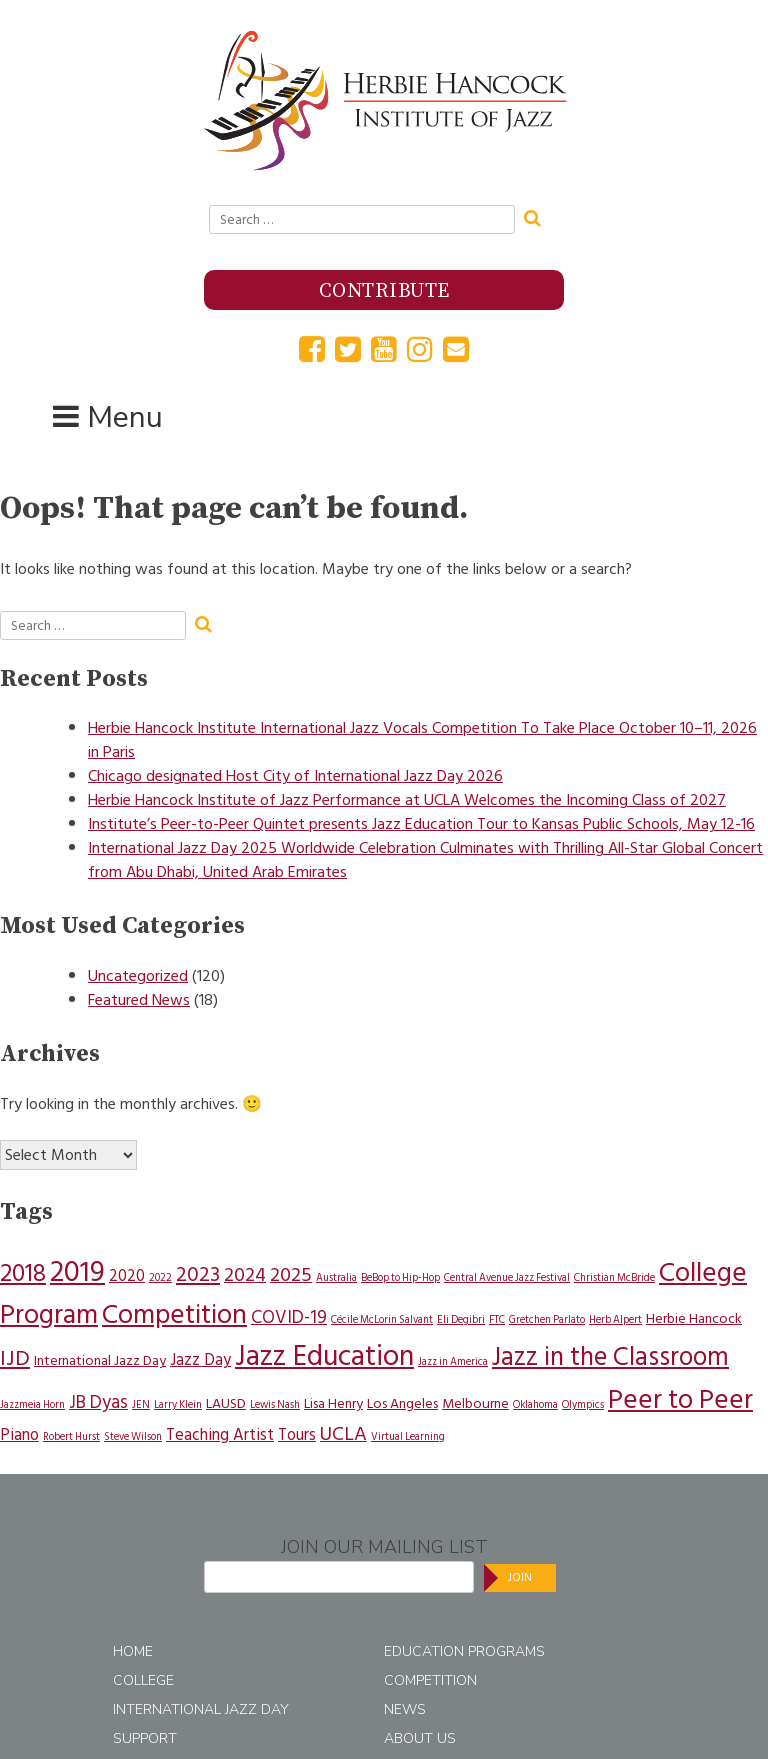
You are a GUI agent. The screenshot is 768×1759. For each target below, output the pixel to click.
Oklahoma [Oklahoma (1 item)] (535, 1404)
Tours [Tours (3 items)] (297, 1435)
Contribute (384, 291)
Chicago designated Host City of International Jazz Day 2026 (295, 776)
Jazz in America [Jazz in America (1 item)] (453, 1361)
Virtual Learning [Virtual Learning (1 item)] (408, 1436)
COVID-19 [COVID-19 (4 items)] (289, 1317)
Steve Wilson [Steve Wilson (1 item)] (133, 1436)
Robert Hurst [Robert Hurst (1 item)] (71, 1436)
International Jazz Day (201, 1709)
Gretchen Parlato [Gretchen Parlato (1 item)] (547, 1319)
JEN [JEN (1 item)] (141, 1404)
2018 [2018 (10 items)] (23, 1273)
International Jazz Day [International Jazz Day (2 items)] (100, 1360)
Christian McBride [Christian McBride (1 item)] (614, 1277)
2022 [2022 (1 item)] (160, 1277)
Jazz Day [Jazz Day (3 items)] (200, 1360)
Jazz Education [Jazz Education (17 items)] (324, 1356)
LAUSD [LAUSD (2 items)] (226, 1403)
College (143, 1680)
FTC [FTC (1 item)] (497, 1319)
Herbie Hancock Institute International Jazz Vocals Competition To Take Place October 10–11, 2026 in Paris (422, 740)
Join (520, 1577)
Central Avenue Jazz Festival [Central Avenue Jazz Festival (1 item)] (507, 1277)
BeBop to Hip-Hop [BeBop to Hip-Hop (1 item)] (400, 1277)
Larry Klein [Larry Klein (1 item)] (178, 1404)
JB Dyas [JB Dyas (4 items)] (98, 1402)
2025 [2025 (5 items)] (291, 1275)
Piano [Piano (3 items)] (19, 1435)
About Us (420, 1738)
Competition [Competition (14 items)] (174, 1314)
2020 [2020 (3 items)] (127, 1276)
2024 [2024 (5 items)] (245, 1275)
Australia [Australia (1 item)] (336, 1277)
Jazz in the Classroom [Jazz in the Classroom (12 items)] (610, 1357)
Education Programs (464, 1651)
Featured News (139, 1000)
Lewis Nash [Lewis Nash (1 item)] (275, 1404)
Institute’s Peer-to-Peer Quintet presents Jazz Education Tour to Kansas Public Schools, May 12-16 (421, 824)
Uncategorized (138, 976)
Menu (125, 417)
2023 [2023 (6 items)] (198, 1274)
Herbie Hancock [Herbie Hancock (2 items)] (694, 1318)
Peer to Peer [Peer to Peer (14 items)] (680, 1399)
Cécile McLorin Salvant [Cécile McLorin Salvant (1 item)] (382, 1319)
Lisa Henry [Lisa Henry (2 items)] (333, 1403)
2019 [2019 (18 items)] (77, 1272)
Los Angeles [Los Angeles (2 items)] (402, 1403)
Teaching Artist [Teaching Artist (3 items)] (220, 1435)
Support (145, 1738)
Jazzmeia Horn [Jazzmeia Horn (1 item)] (32, 1404)
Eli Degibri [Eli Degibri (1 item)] (461, 1319)
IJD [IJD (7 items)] (15, 1358)
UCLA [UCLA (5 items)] (343, 1434)
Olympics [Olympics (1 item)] (583, 1404)
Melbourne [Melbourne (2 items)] (475, 1403)
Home (133, 1651)
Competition (430, 1680)
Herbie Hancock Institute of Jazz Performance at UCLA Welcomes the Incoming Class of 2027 (407, 800)
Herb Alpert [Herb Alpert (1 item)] (615, 1319)
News (405, 1709)
